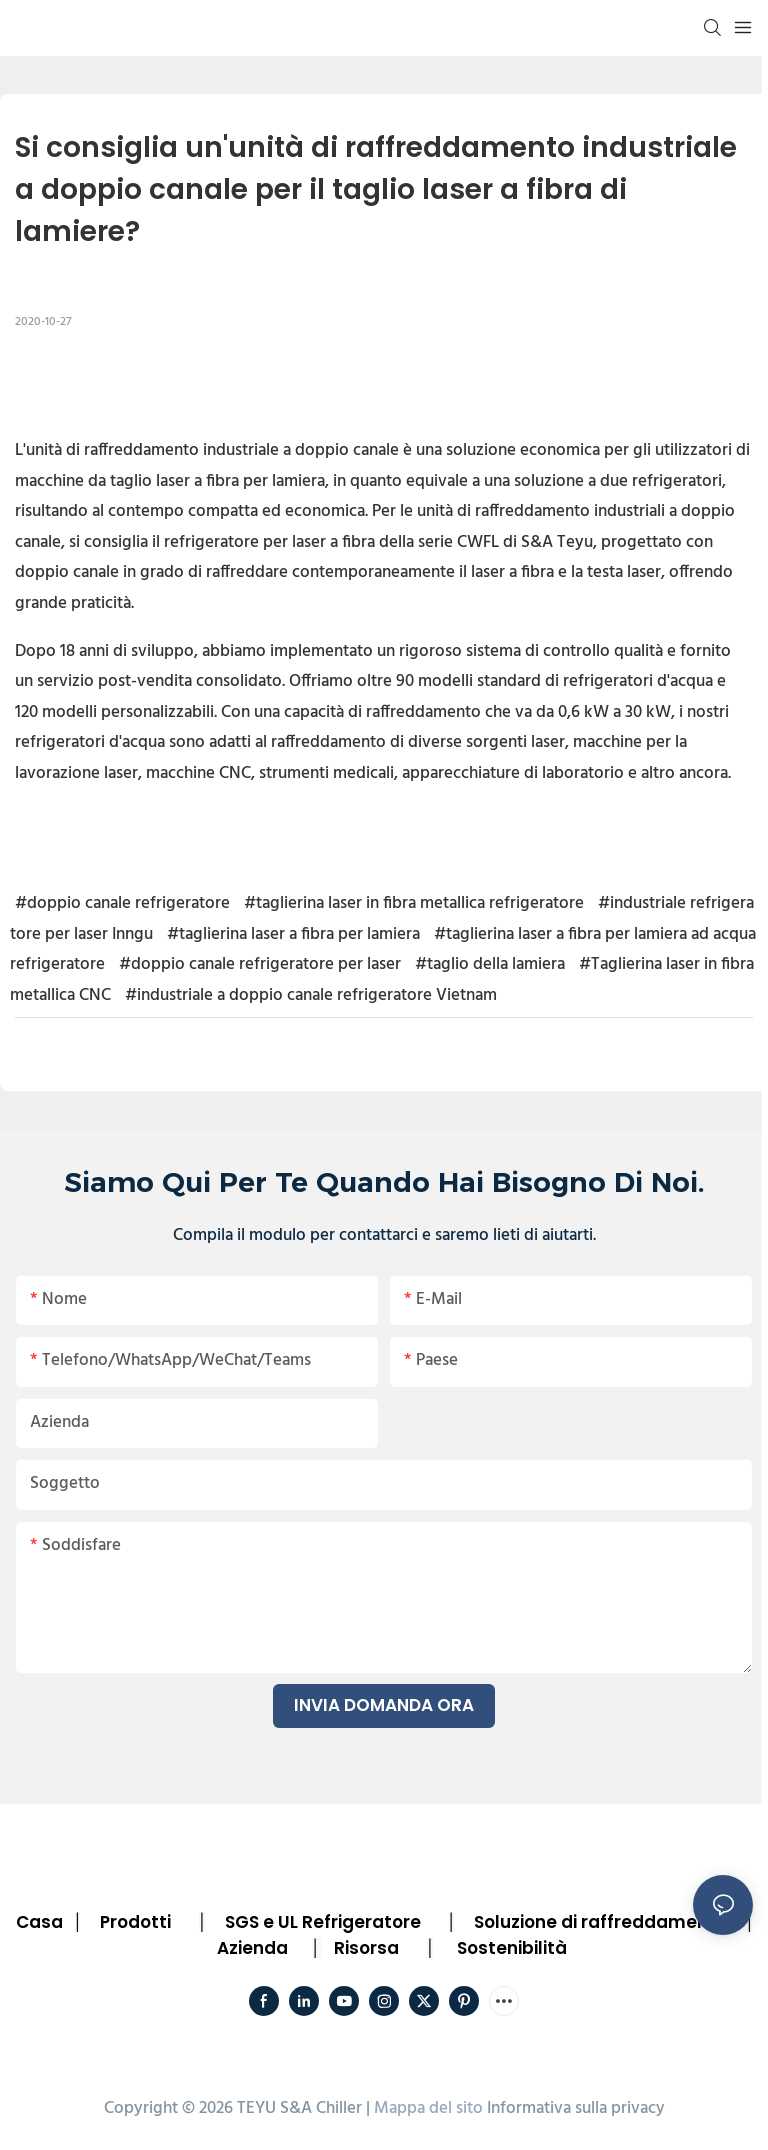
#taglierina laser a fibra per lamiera (293, 934)
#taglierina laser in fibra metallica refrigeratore (414, 903)
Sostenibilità (512, 1948)
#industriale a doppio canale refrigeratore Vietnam (311, 995)
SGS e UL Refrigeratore (323, 1922)
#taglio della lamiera (490, 964)
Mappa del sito (428, 2108)
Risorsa (366, 1948)
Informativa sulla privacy (576, 2108)
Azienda (252, 1948)
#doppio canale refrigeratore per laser (260, 964)
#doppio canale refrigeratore (122, 903)
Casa (39, 1922)
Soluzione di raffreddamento (600, 1922)
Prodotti (135, 1922)
